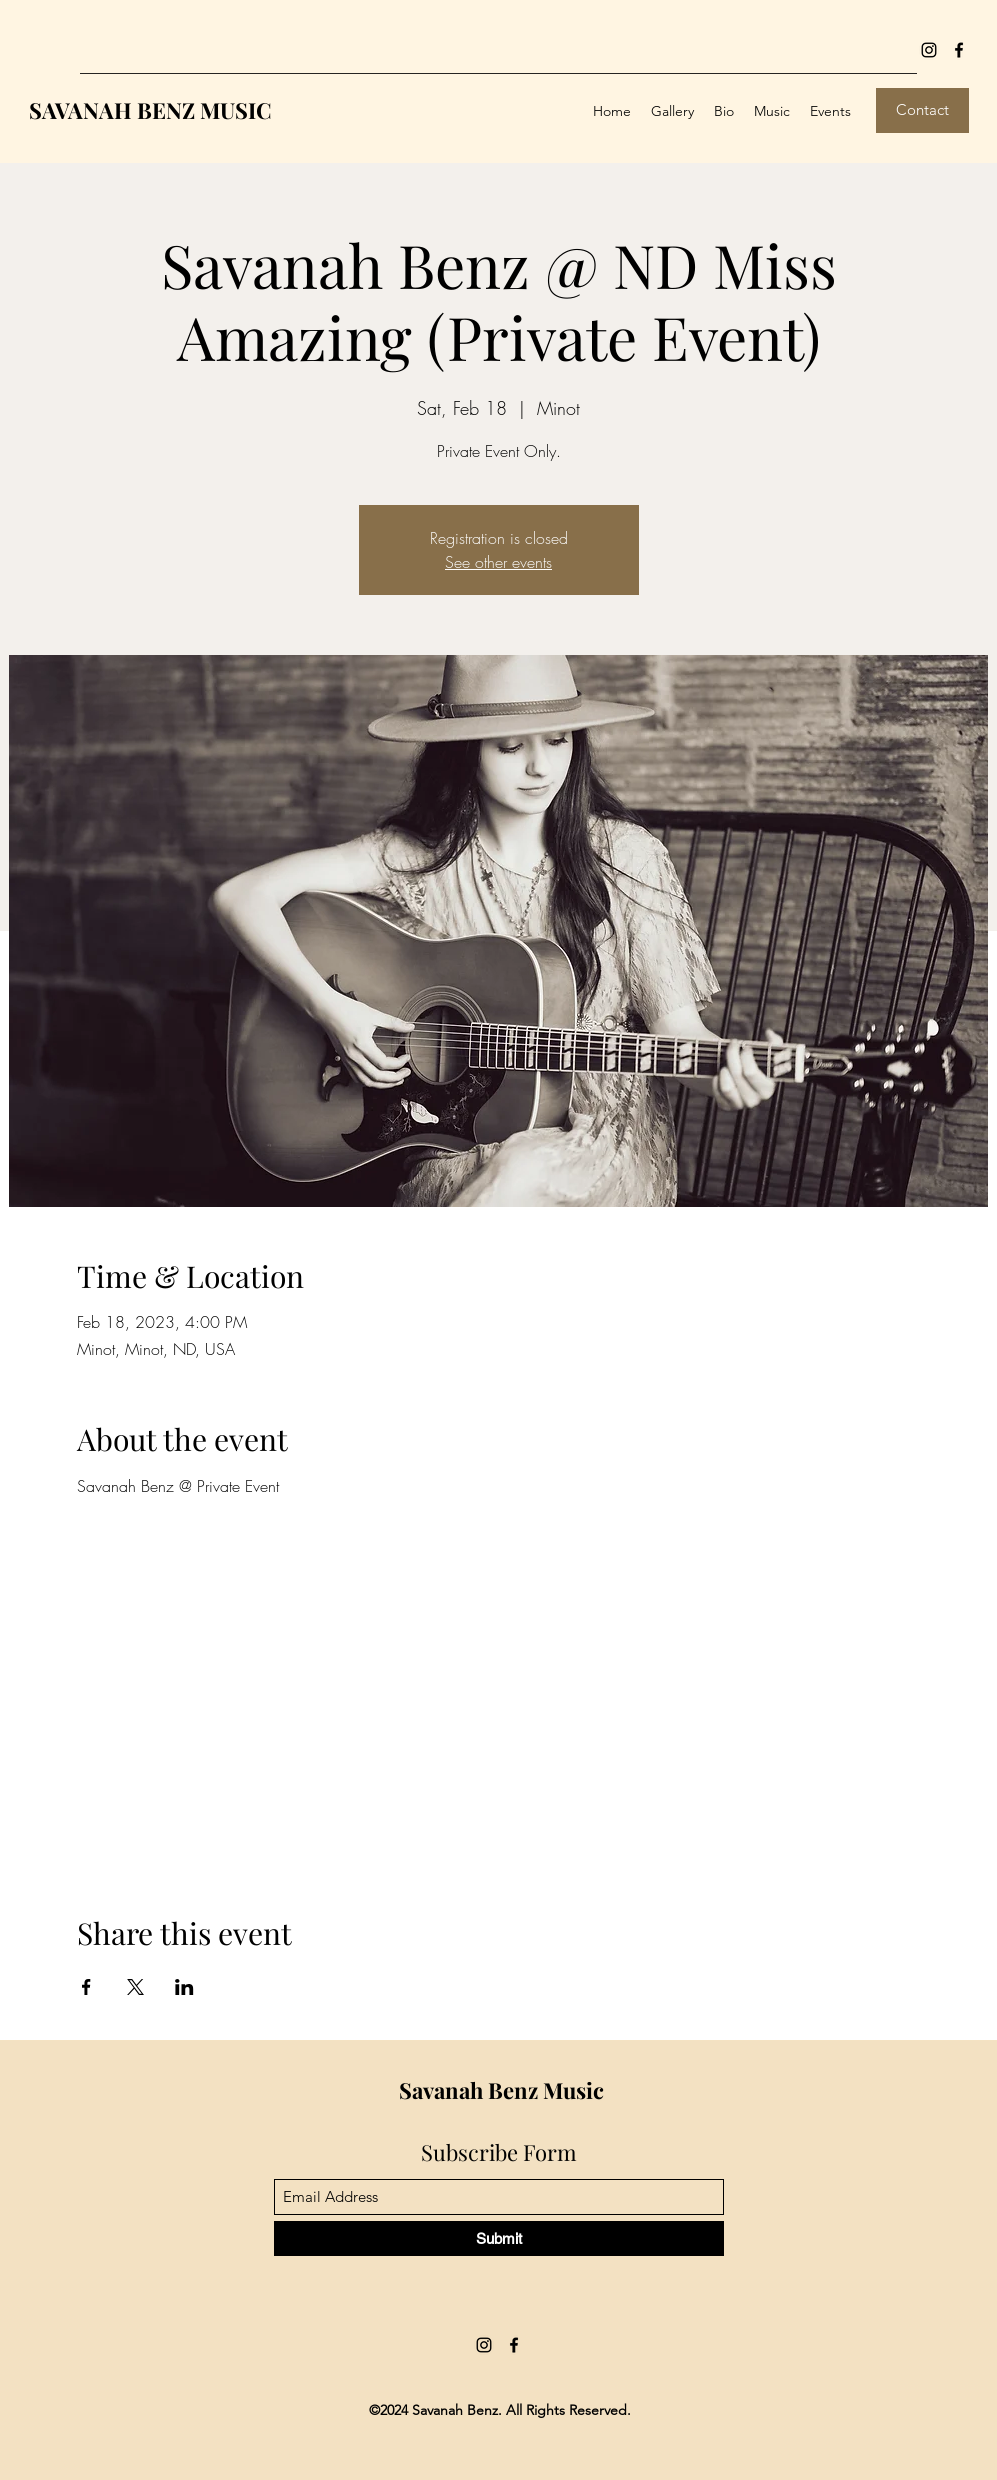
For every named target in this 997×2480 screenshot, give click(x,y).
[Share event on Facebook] (86, 1987)
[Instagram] (929, 50)
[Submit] (499, 2238)
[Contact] (922, 110)
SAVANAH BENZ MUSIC (150, 110)
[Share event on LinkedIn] (184, 1987)
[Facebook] (959, 50)
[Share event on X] (135, 1987)
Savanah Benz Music (501, 2090)
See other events (498, 562)
